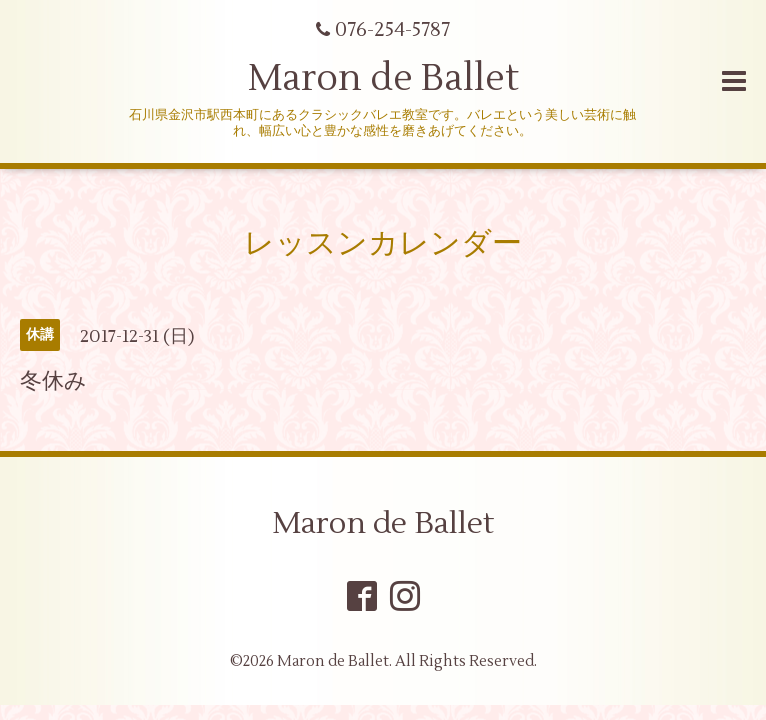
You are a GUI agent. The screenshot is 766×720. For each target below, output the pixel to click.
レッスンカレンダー (383, 243)
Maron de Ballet (383, 79)
